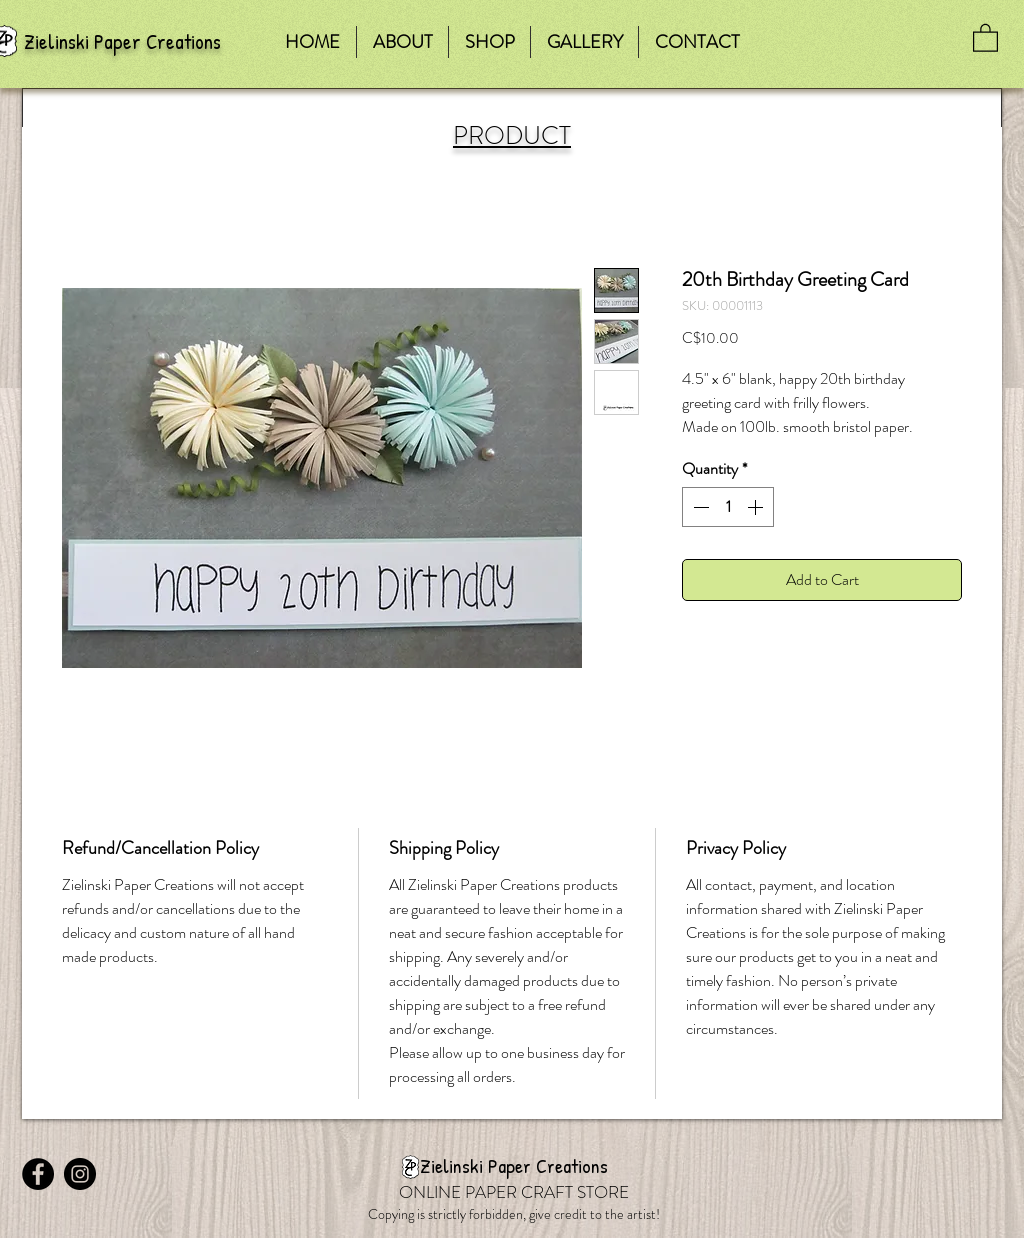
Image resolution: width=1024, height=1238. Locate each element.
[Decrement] (699, 507)
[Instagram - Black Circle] (80, 1174)
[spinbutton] (728, 507)
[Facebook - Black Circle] (38, 1174)
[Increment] (757, 507)
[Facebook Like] (147, 1138)
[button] (985, 37)
